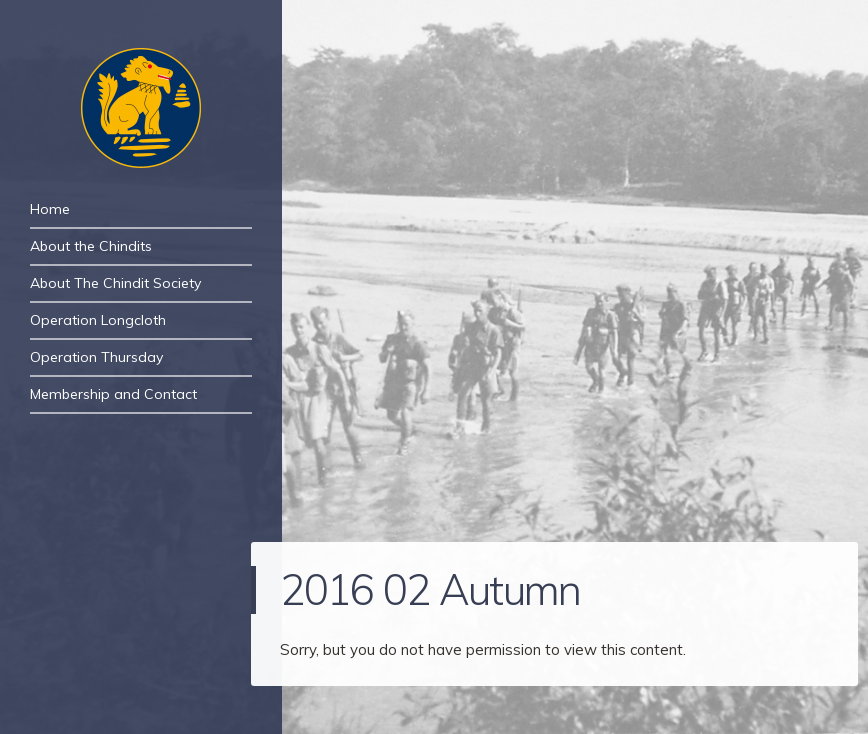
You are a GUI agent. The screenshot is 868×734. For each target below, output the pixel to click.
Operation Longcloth (98, 320)
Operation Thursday (96, 357)
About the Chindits (91, 246)
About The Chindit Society (115, 283)
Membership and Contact (113, 394)
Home (50, 209)
